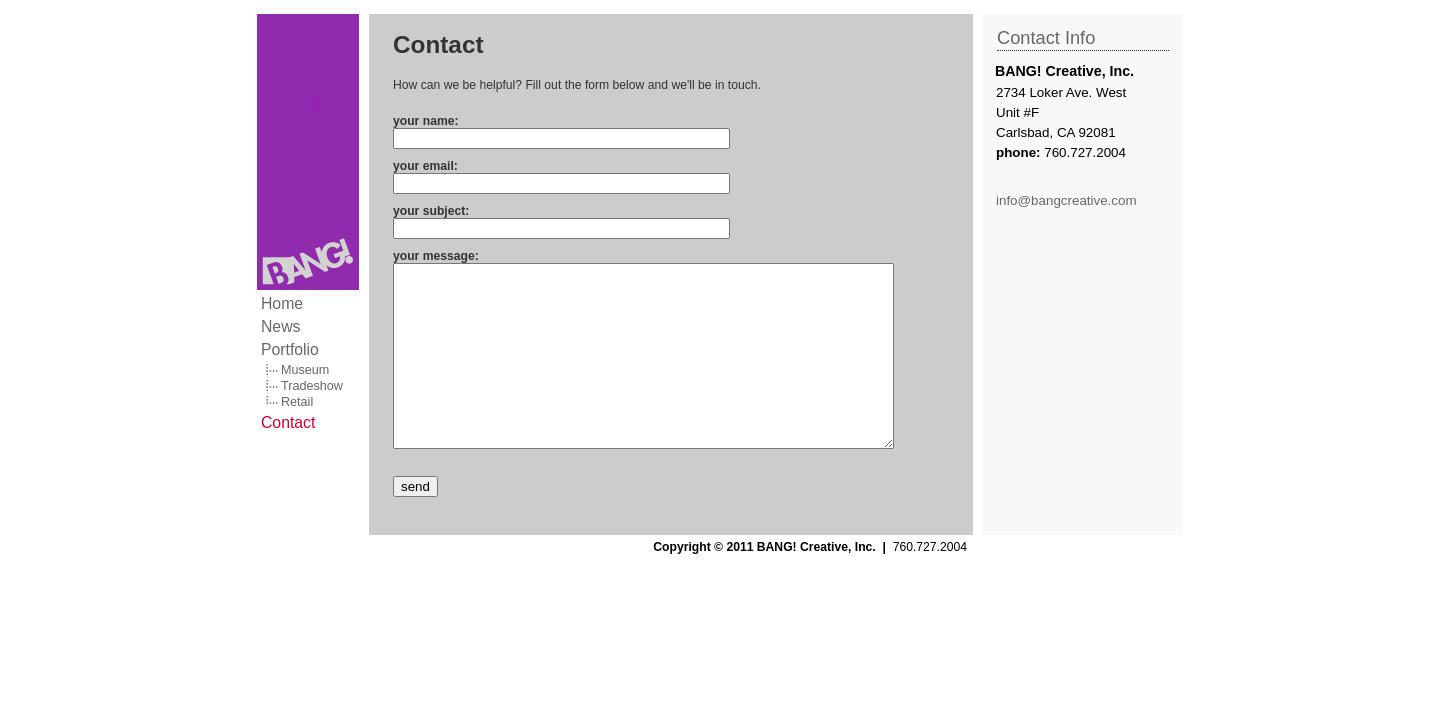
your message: (436, 256)
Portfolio (290, 349)
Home (282, 303)
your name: (426, 121)
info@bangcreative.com (1066, 200)
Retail (297, 402)
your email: (425, 166)
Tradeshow (312, 386)
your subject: (431, 211)
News (281, 326)
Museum (305, 370)
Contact (288, 422)
